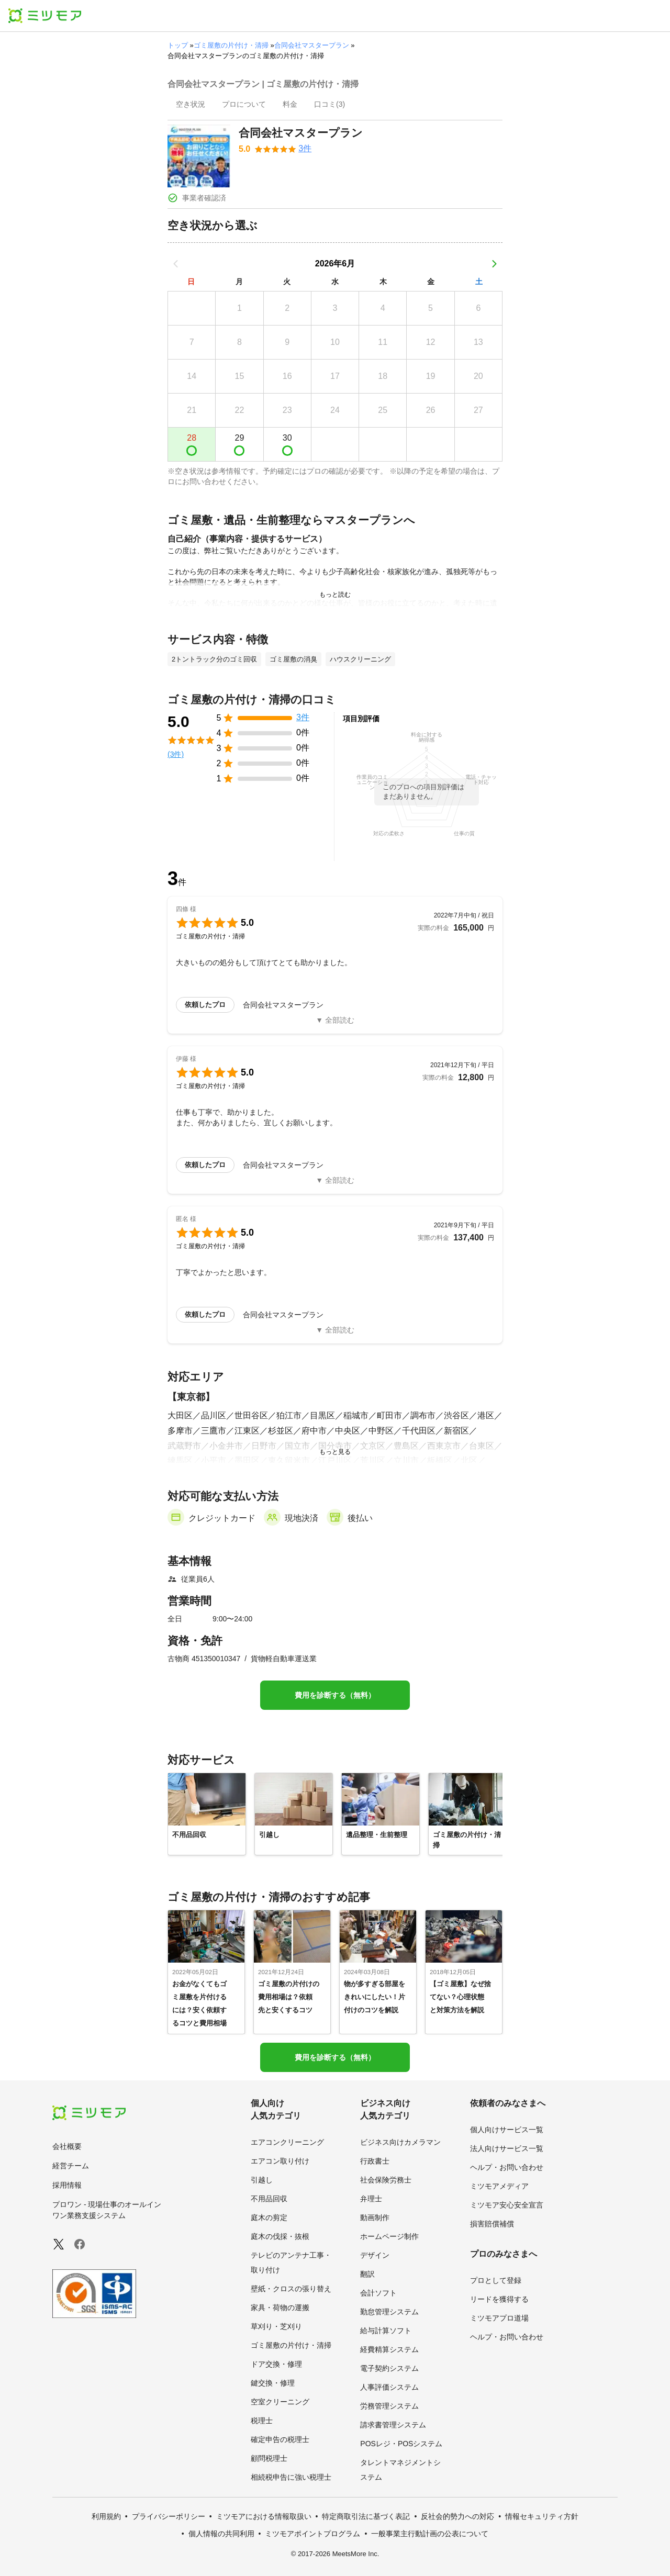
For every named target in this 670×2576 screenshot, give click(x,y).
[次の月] (494, 263)
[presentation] (191, 105)
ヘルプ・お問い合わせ (506, 2167)
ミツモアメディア (499, 2186)
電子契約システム (389, 2368)
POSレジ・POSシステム (401, 2443)
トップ (178, 45)
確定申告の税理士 (280, 2439)
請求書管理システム (393, 2425)
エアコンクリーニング (287, 2142)
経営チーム (70, 2165)
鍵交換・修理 (273, 2383)
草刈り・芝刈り (276, 2326)
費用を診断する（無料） (335, 1695)
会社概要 (67, 2146)
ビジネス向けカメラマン (400, 2142)
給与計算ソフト (385, 2330)
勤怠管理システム (389, 2312)
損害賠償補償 (492, 2224)
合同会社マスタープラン (311, 45)
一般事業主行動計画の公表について (429, 2533)
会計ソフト (378, 2293)
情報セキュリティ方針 (541, 2516)
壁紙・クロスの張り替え (291, 2288)
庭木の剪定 (269, 2217)
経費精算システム (389, 2349)
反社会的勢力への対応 (457, 2516)
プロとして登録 (495, 2280)
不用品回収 (269, 2198)
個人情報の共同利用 (221, 2533)
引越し (262, 2180)
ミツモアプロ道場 (499, 2318)
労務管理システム (389, 2406)
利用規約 (106, 2516)
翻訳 (367, 2274)
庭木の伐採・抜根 (280, 2236)
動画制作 (374, 2217)
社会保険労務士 (385, 2180)
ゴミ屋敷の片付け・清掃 (231, 45)
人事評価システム (389, 2387)
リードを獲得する (499, 2299)
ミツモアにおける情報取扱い (263, 2516)
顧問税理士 (269, 2458)
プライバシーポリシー (168, 2516)
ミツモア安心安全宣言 (506, 2205)
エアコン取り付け (280, 2161)
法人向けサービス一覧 (506, 2148)
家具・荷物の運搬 (280, 2307)
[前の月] (176, 263)
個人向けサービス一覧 (506, 2129)
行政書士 (374, 2161)
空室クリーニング (280, 2402)
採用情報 (67, 2185)
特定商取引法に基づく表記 (366, 2516)
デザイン (374, 2255)
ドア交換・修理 (276, 2364)
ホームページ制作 (389, 2236)
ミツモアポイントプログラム (312, 2533)
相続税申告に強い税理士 (291, 2477)
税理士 (262, 2420)
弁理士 (371, 2198)
